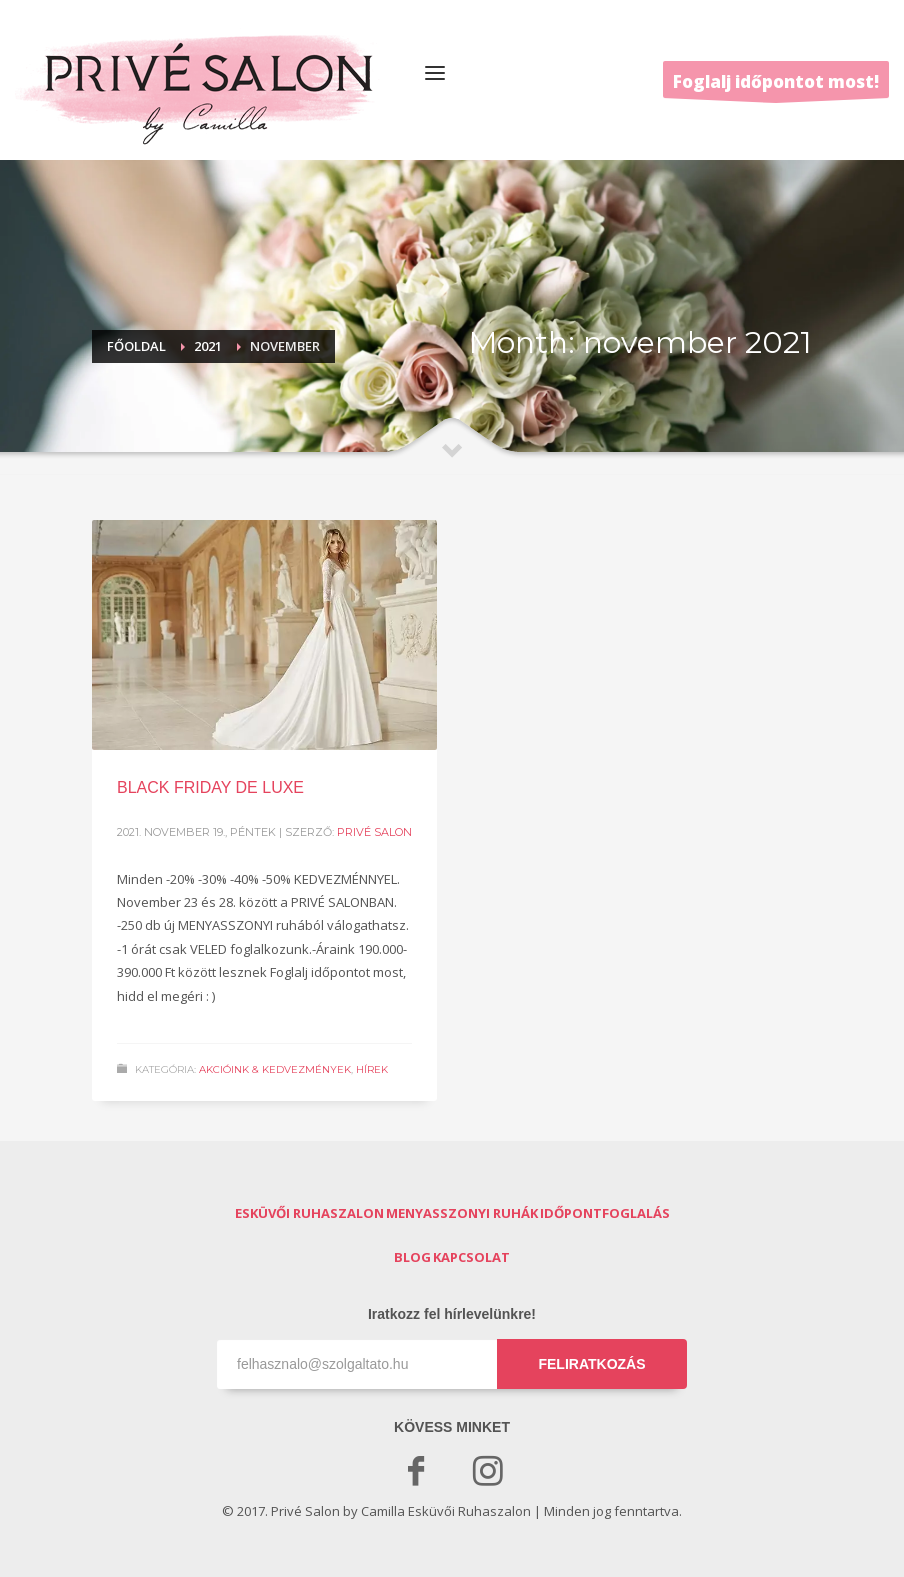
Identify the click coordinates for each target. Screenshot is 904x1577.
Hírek (372, 1069)
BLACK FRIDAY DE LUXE (210, 787)
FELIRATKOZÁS (591, 1364)
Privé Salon (374, 832)
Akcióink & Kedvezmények (275, 1069)
